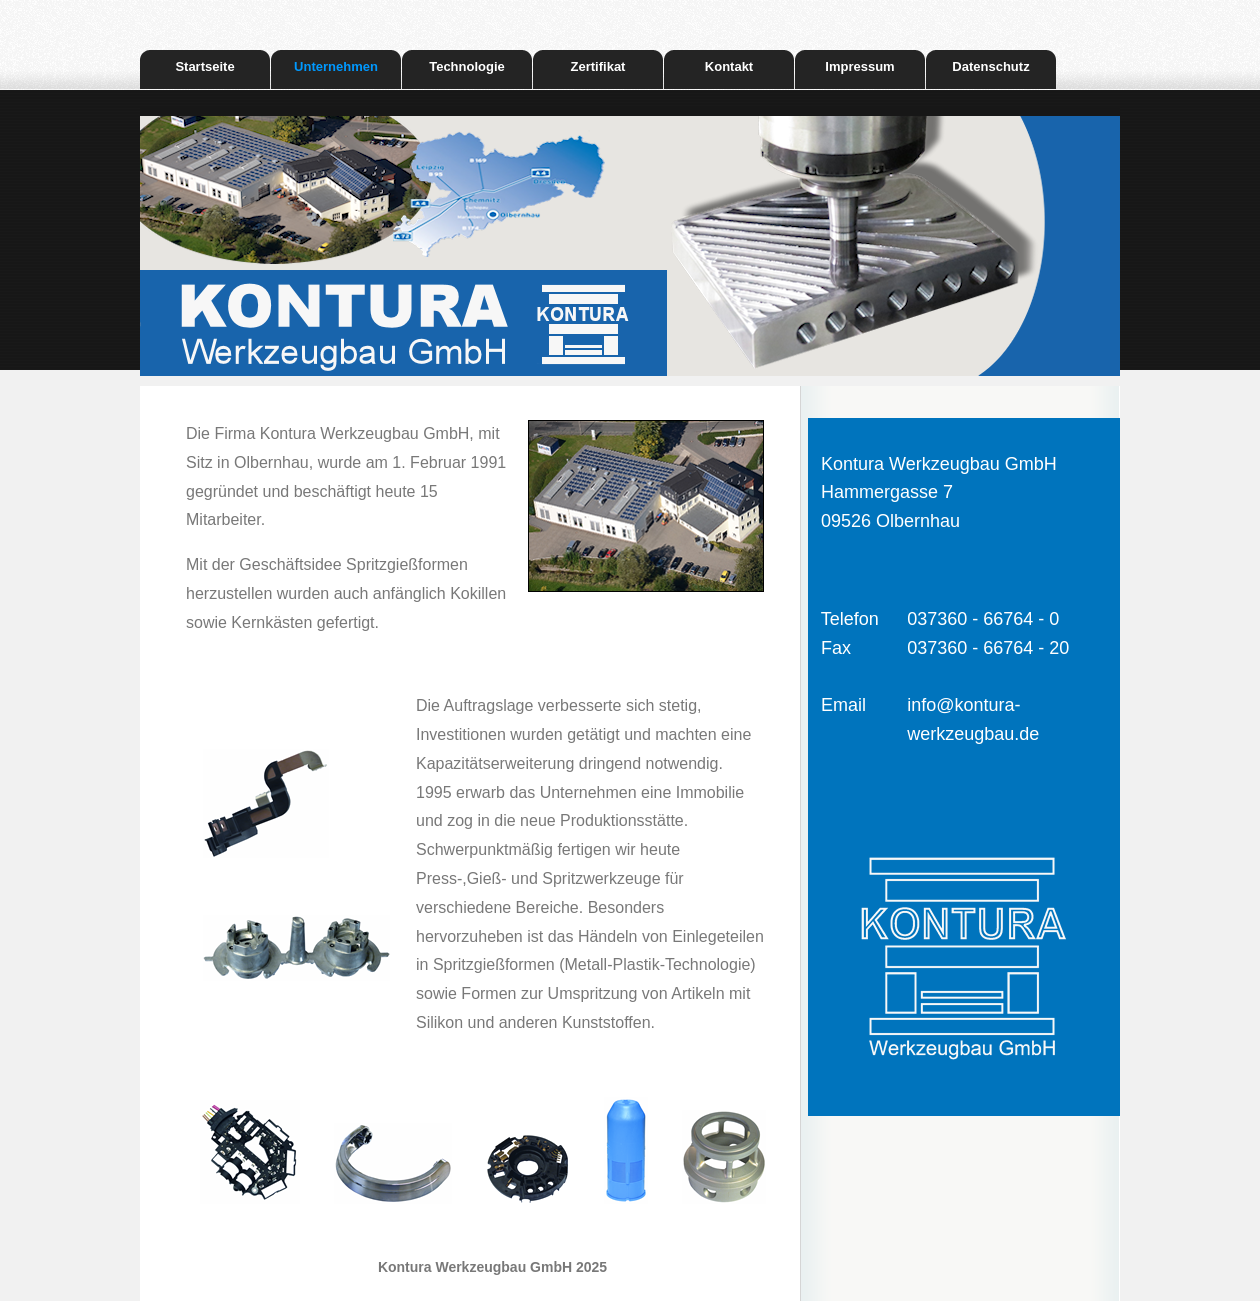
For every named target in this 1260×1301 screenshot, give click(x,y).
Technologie (467, 66)
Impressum (859, 66)
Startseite (204, 66)
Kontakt (729, 66)
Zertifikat (598, 66)
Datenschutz (990, 66)
